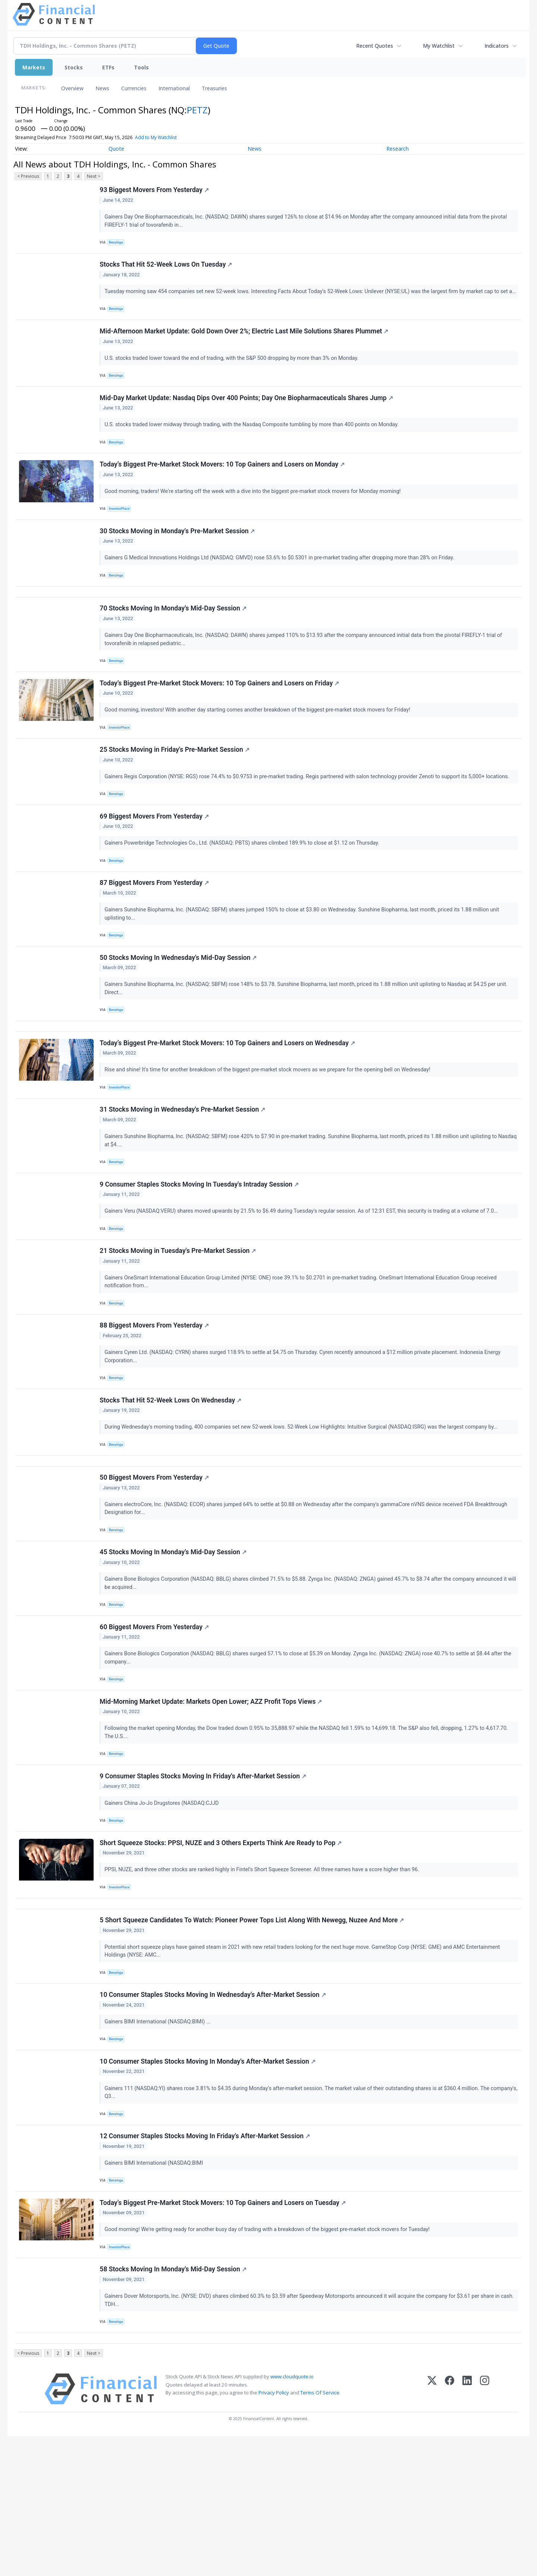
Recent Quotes (374, 45)
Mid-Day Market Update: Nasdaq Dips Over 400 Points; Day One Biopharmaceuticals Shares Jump (247, 418)
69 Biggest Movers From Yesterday (155, 863)
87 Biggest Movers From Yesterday (155, 933)
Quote (116, 148)
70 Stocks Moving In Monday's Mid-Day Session (174, 643)
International (174, 88)
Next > (93, 176)
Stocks (74, 67)
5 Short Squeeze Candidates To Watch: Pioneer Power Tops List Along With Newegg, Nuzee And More (253, 2034)
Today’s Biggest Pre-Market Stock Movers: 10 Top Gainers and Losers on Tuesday (224, 2332)
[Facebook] (449, 2529)
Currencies (134, 88)
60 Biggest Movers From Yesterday (155, 1722)
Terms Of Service (319, 2532)
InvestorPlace (121, 534)
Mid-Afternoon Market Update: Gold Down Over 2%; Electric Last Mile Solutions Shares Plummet (245, 348)
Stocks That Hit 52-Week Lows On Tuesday (167, 269)
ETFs (108, 67)
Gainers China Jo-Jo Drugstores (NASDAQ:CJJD (163, 1906)
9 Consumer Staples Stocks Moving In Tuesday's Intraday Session (200, 1253)
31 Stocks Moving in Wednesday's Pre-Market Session (183, 1175)
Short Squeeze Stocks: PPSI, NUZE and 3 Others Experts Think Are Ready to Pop (222, 1950)
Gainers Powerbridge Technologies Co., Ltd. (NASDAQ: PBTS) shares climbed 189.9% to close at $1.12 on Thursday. (244, 890)
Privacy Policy (273, 2532)
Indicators (496, 45)
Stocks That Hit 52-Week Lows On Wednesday (171, 1481)
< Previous (28, 176)
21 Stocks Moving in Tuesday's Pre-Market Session (179, 1324)
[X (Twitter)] (432, 2529)
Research (397, 148)
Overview (72, 88)
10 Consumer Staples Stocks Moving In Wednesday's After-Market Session (214, 2113)
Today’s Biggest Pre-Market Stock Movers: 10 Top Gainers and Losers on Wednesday (228, 1104)
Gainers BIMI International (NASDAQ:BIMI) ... (159, 2140)
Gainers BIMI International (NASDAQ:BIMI (155, 2289)
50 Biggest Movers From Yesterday (155, 1565)
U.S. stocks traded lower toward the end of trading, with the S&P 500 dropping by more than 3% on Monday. (233, 375)
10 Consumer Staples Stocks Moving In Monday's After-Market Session (209, 2183)
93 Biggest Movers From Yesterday (155, 191)
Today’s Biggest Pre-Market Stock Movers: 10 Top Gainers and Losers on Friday (220, 722)
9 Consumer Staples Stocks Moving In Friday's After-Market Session (204, 1880)
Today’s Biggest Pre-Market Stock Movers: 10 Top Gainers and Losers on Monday (223, 489)
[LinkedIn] (467, 2529)
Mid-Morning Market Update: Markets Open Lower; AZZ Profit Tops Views (212, 1801)
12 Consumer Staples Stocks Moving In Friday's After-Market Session (206, 2262)
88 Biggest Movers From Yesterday (155, 1402)
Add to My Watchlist (156, 137)
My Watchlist (439, 45)
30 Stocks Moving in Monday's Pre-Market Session (178, 559)
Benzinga (117, 244)
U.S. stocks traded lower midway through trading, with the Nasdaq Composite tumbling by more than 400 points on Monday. (253, 445)
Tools (141, 67)
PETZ (197, 110)
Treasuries (214, 88)
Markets (33, 67)
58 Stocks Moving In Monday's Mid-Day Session (174, 2403)
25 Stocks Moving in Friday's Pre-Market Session (175, 793)
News (102, 88)
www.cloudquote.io (292, 2516)
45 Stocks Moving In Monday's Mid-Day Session (174, 1644)
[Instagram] (484, 2529)
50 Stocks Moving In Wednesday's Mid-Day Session (179, 1012)
